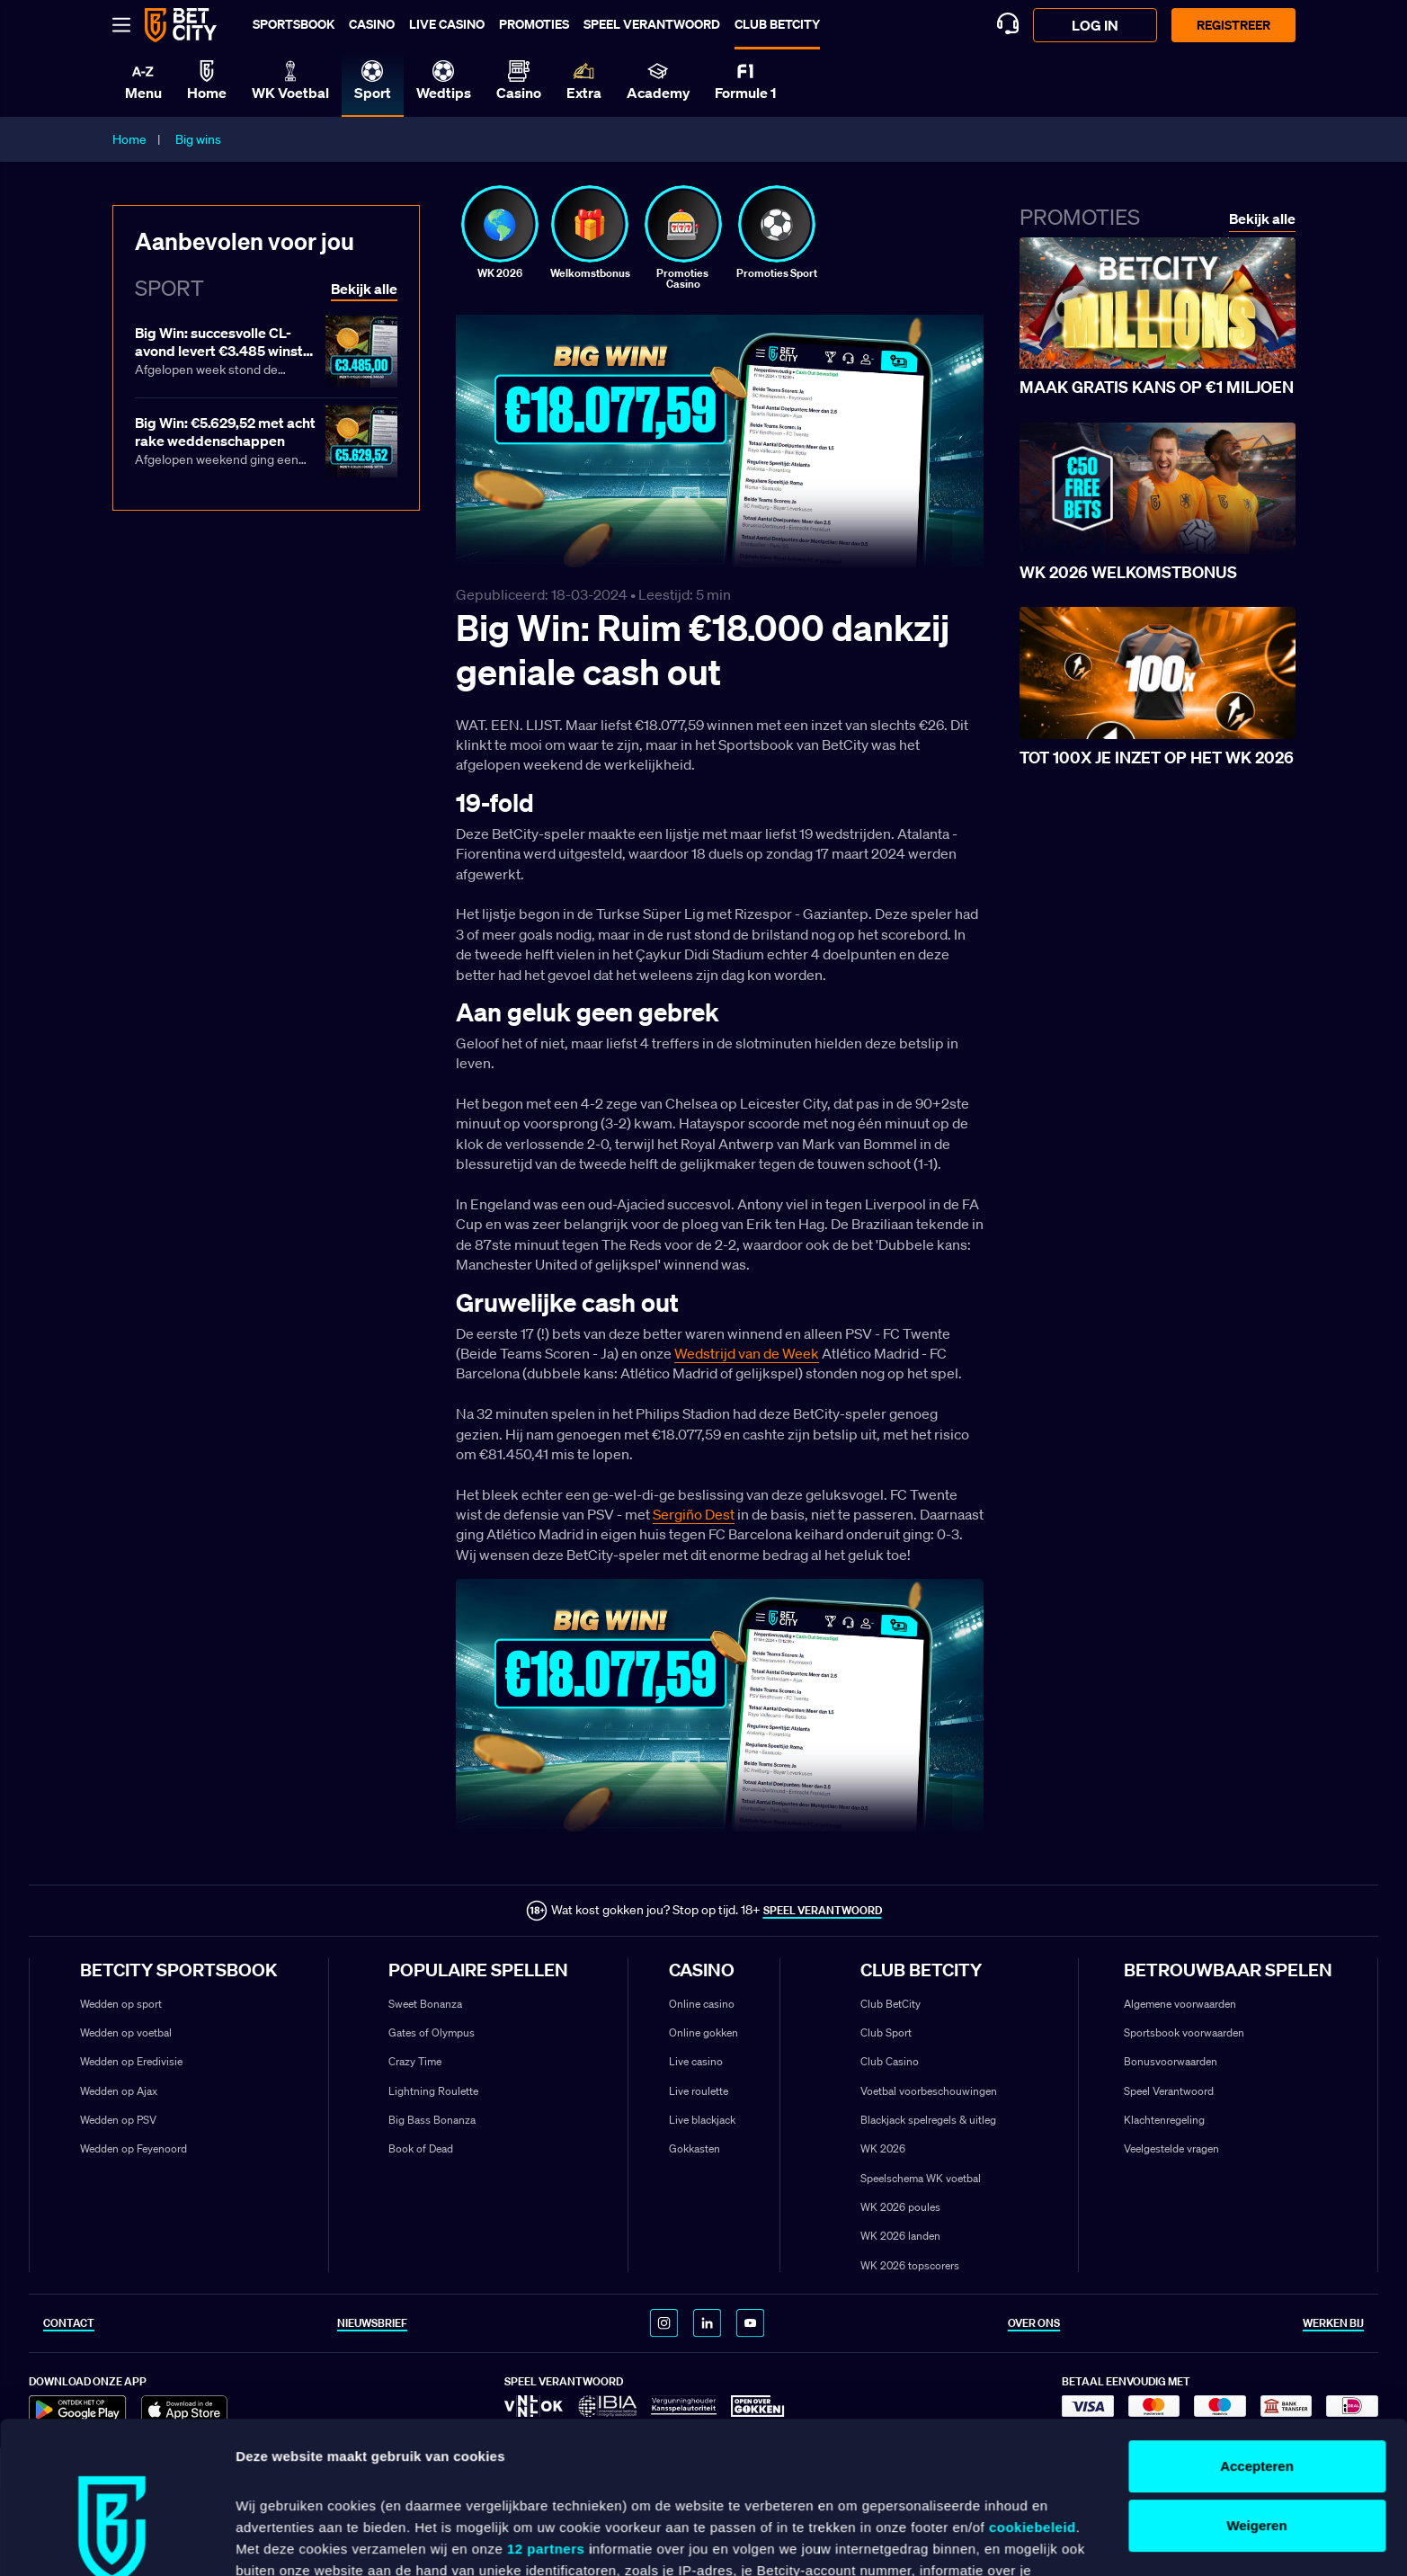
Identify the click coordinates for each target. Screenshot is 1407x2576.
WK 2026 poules (900, 2207)
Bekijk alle (1262, 218)
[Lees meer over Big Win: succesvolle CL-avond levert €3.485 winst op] (266, 353)
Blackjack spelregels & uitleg (928, 2119)
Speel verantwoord (651, 23)
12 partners (545, 2406)
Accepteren (1257, 2323)
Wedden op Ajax (118, 2091)
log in (1095, 25)
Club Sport (886, 2032)
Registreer (1233, 24)
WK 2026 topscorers (909, 2265)
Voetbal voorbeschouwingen (928, 2091)
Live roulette (698, 2091)
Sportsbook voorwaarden (1184, 2032)
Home (129, 139)
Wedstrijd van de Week (746, 1353)
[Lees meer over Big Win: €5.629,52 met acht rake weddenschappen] (266, 442)
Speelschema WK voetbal (920, 2178)
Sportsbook (293, 23)
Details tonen (278, 2540)
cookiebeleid (1032, 2385)
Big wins (198, 139)
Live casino (447, 23)
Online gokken (703, 2032)
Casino (372, 23)
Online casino (702, 2003)
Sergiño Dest (694, 1514)
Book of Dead (420, 2148)
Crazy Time (414, 2061)
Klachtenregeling (1164, 2119)
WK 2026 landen (900, 2235)
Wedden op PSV (118, 2119)
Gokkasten (694, 2148)
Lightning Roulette (433, 2091)
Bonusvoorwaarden (1170, 2061)
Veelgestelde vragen (1171, 2148)
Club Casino (889, 2061)
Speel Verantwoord (1169, 2091)
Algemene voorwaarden (1180, 2003)
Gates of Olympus (431, 2032)
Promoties (534, 23)
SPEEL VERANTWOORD (822, 1910)
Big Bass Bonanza (432, 2119)
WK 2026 (882, 2148)
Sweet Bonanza (425, 2003)
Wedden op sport (121, 2003)
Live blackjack (702, 2119)
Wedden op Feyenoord (133, 2148)
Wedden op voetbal (126, 2032)
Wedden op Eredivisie (131, 2061)
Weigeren (1256, 2383)
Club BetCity (777, 23)
